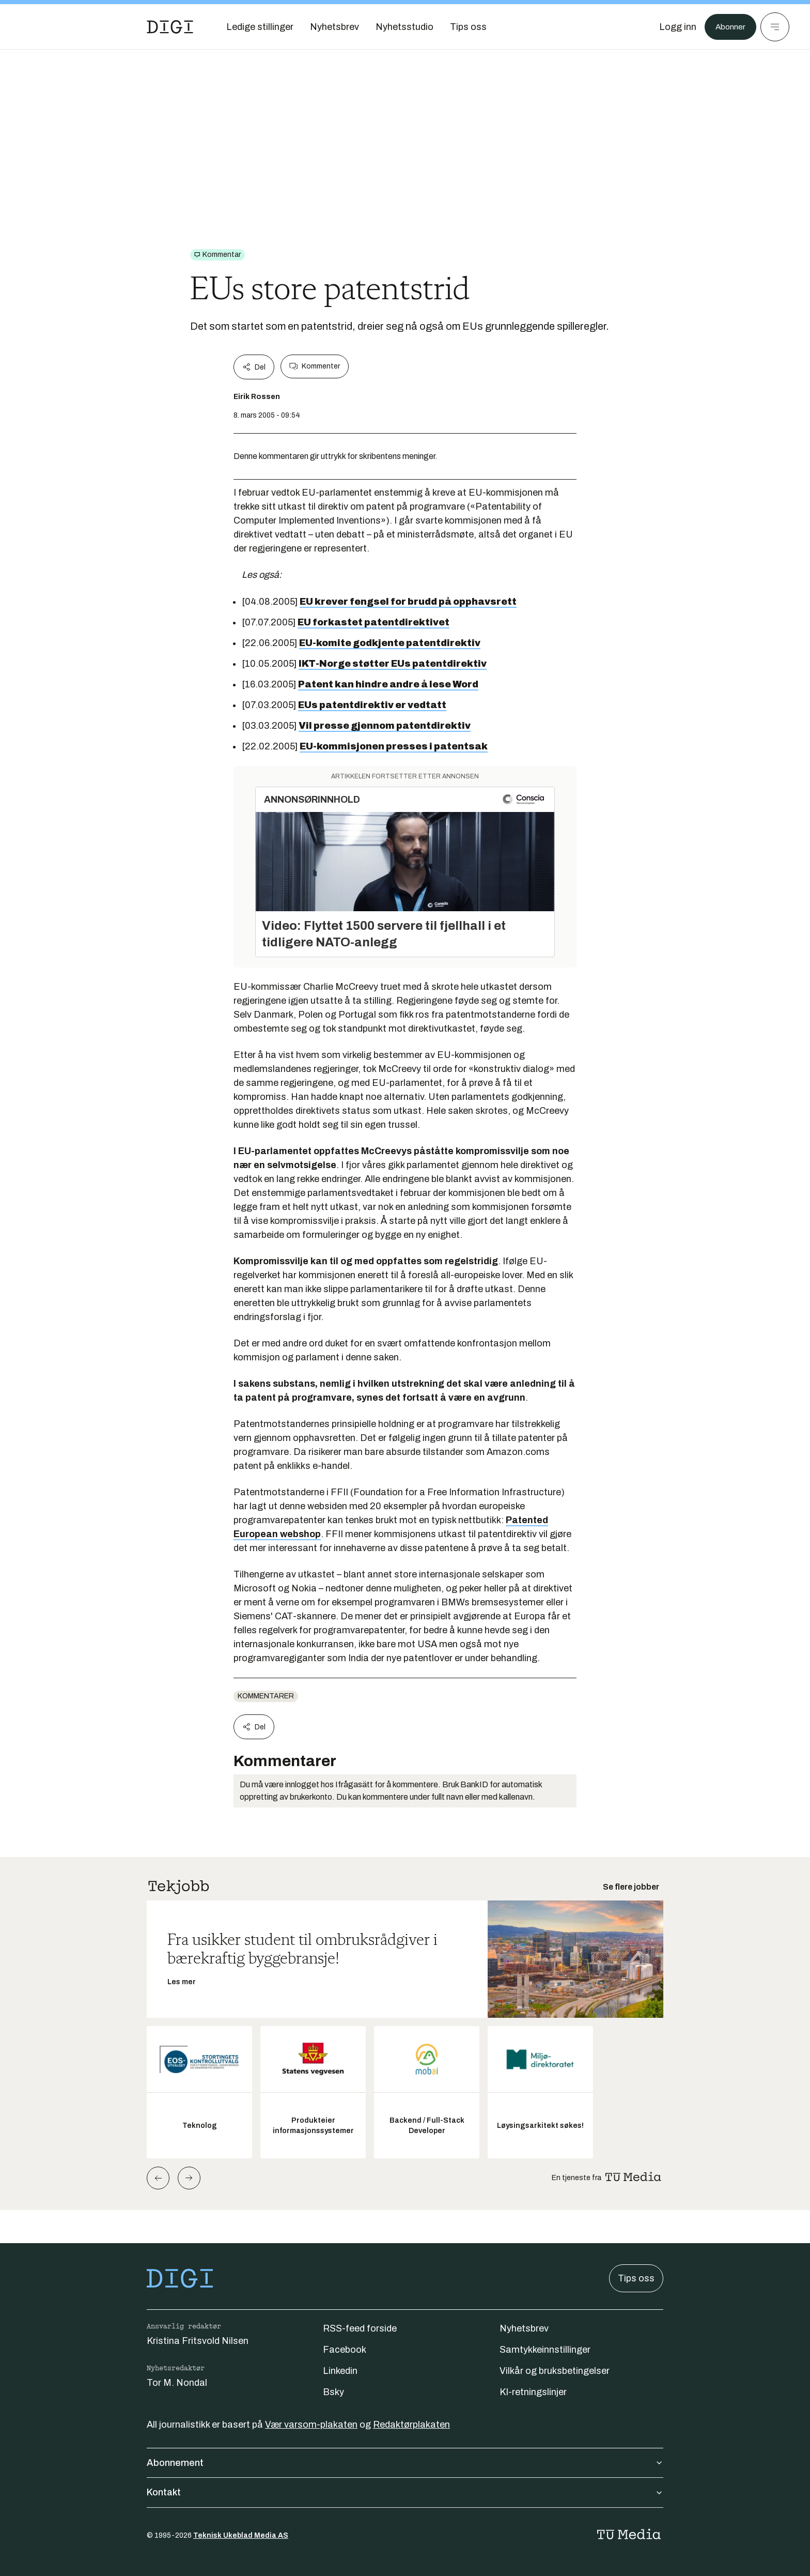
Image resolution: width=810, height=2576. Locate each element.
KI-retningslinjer (533, 2392)
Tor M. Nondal (177, 2383)
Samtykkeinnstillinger (545, 2349)
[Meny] (774, 26)
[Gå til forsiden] (170, 27)
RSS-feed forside (360, 2328)
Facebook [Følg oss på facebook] (344, 2349)
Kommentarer (266, 1696)
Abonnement (405, 2463)
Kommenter (314, 366)
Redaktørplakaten (411, 2424)
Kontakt (405, 2492)
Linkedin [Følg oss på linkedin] (340, 2371)
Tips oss (636, 2278)
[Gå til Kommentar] (217, 255)
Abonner (727, 27)
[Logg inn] (672, 27)
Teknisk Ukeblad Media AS (240, 2535)
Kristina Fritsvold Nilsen (197, 2341)
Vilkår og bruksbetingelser (555, 2371)
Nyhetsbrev (524, 2328)
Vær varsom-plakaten (311, 2424)
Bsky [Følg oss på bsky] (333, 2392)
